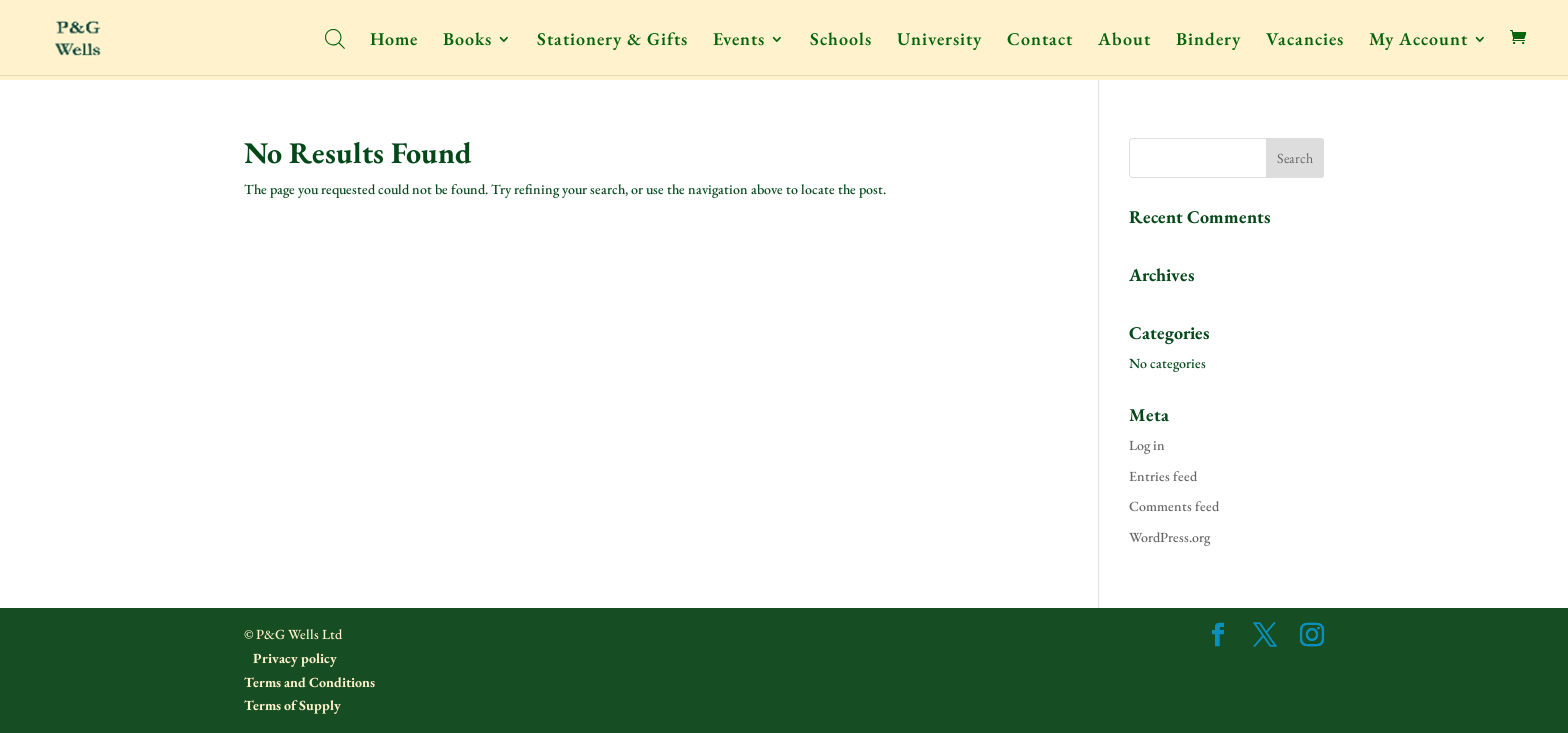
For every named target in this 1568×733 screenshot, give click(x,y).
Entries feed (1163, 476)
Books (467, 41)
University (939, 41)
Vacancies (1305, 41)
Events (739, 41)
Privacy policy (293, 658)
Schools (841, 41)
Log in (1147, 445)
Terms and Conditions (309, 682)
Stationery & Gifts (612, 41)
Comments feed (1174, 506)
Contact (1040, 41)
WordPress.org (1169, 537)
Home (394, 41)
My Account (1418, 41)
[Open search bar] (335, 37)
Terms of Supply (292, 705)
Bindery (1208, 41)
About (1124, 41)
